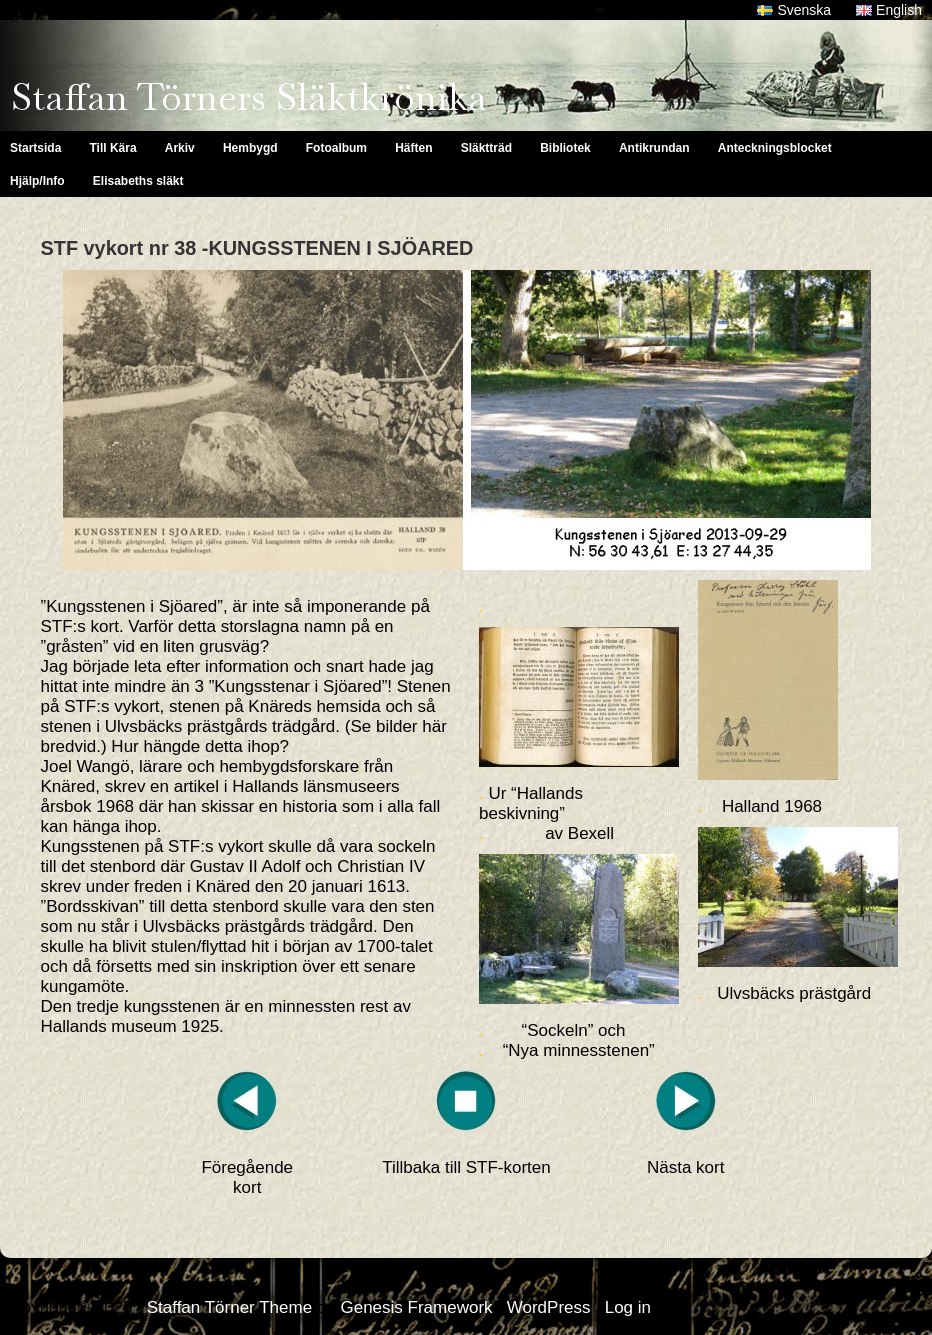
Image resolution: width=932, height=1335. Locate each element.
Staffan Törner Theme (229, 1307)
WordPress (549, 1307)
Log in (628, 1307)
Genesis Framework (416, 1307)
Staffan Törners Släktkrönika (249, 97)
